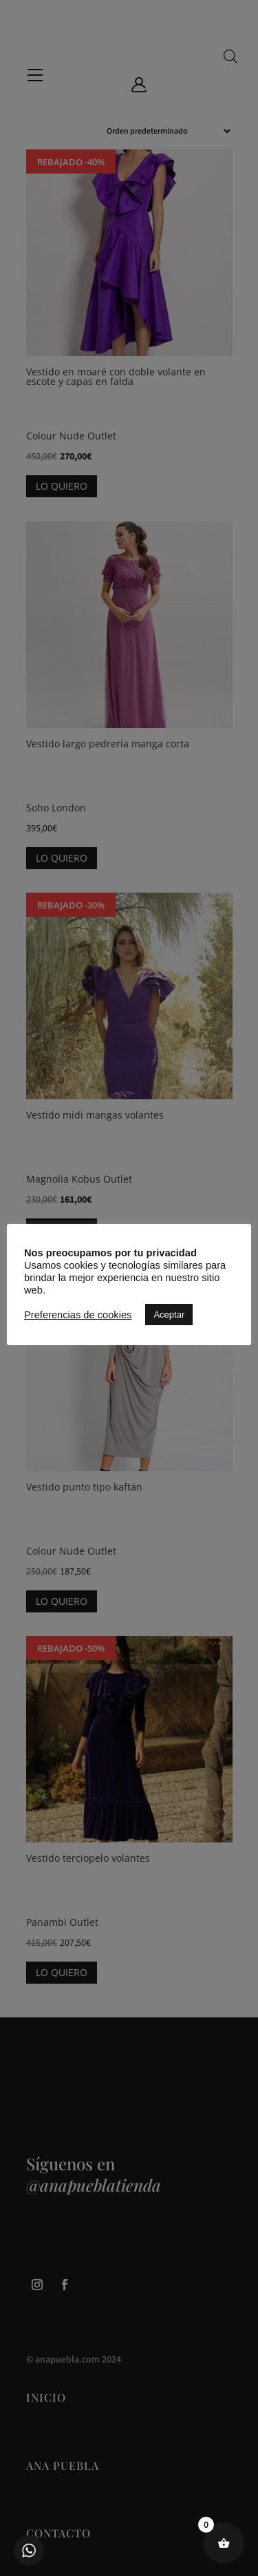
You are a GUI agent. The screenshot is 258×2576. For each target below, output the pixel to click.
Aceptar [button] (168, 1315)
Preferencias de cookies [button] (77, 1314)
